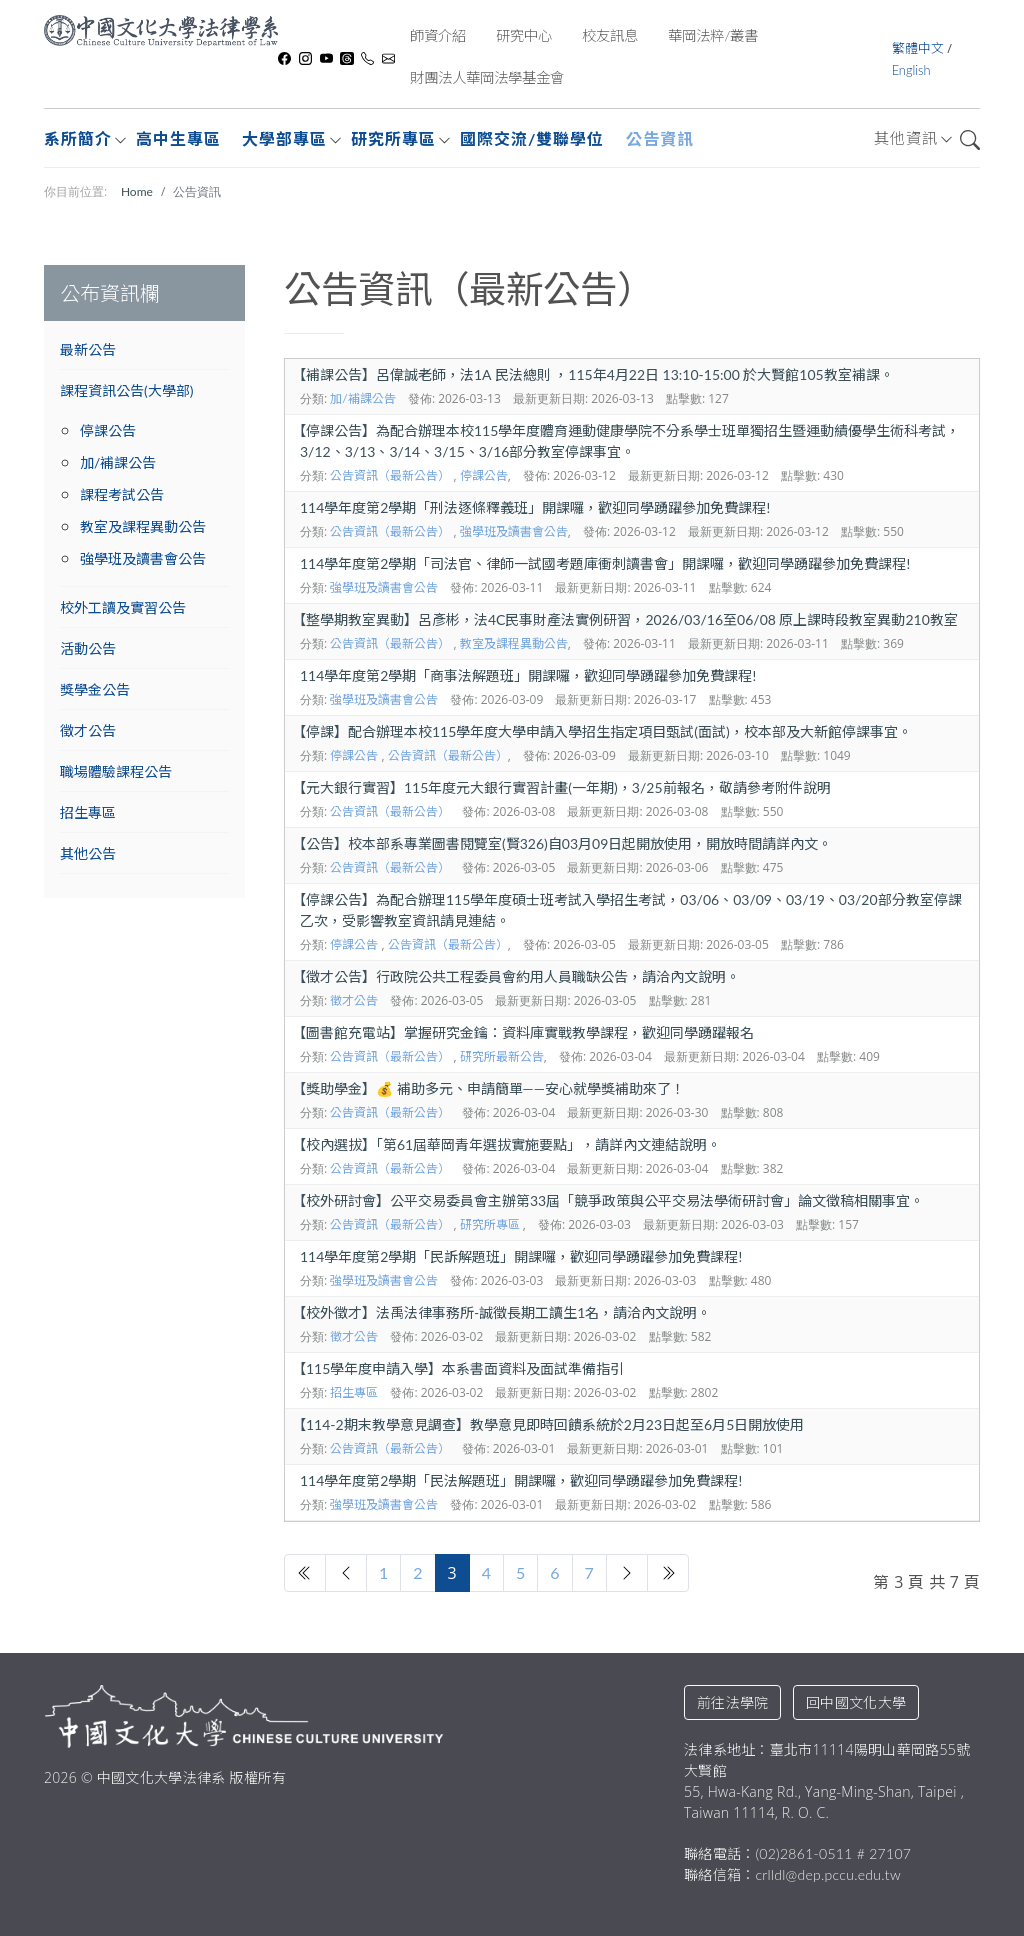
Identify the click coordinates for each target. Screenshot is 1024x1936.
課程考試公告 (122, 494)
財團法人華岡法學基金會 (487, 77)
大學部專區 (284, 138)
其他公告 (88, 853)
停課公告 (108, 430)
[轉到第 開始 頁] (305, 1573)
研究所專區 (393, 138)
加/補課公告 (118, 462)
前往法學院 (732, 1702)
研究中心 (524, 35)
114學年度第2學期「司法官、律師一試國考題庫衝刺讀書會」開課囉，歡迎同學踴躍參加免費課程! (605, 563)
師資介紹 (438, 35)
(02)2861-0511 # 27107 (833, 1853)
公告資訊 (660, 138)
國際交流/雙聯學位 (532, 138)
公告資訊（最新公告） (390, 475)
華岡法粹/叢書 (713, 35)
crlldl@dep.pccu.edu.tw (828, 1874)
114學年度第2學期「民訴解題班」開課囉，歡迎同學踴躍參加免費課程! (521, 1256)
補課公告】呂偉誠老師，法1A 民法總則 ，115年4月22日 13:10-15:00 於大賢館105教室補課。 (593, 374)
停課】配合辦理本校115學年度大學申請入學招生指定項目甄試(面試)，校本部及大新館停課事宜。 (602, 731)
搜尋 (970, 140)
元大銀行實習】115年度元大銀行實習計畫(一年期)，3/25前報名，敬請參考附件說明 (561, 787)
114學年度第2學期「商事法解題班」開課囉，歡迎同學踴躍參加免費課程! (528, 675)
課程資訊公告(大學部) (126, 390)
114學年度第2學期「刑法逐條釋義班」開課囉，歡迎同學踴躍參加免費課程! (535, 507)
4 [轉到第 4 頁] (486, 1572)
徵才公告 (88, 730)
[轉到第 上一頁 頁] (346, 1573)
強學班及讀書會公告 (143, 558)
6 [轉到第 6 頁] (554, 1572)
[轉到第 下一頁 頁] (627, 1573)
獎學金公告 (95, 689)
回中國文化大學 (856, 1702)
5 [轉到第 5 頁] (520, 1572)
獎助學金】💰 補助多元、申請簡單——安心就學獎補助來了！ (488, 1088)
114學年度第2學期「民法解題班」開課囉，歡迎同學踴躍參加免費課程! (521, 1480)
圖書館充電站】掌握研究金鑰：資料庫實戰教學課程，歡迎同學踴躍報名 (523, 1032)
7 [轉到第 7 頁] (589, 1572)
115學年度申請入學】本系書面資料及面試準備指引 (458, 1368)
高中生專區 (178, 138)
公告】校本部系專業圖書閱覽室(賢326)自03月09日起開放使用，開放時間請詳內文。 (562, 843)
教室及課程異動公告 (143, 526)
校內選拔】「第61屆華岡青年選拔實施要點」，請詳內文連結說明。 (506, 1144)
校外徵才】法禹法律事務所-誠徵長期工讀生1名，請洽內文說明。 (501, 1312)
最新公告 (88, 349)
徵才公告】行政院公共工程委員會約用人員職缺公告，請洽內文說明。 (516, 976)
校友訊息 (610, 35)
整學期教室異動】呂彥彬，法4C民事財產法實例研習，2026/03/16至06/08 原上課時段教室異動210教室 (625, 619)
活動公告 (88, 648)
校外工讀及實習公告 (123, 607)
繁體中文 (919, 48)
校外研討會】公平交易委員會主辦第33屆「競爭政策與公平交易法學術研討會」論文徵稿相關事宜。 (608, 1200)
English (911, 70)
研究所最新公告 (502, 1056)
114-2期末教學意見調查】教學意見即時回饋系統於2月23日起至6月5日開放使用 (548, 1424)
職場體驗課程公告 (116, 771)
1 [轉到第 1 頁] (383, 1572)
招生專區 (88, 812)
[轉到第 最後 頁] (668, 1573)
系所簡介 (78, 138)
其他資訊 (906, 138)
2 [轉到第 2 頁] (417, 1572)
